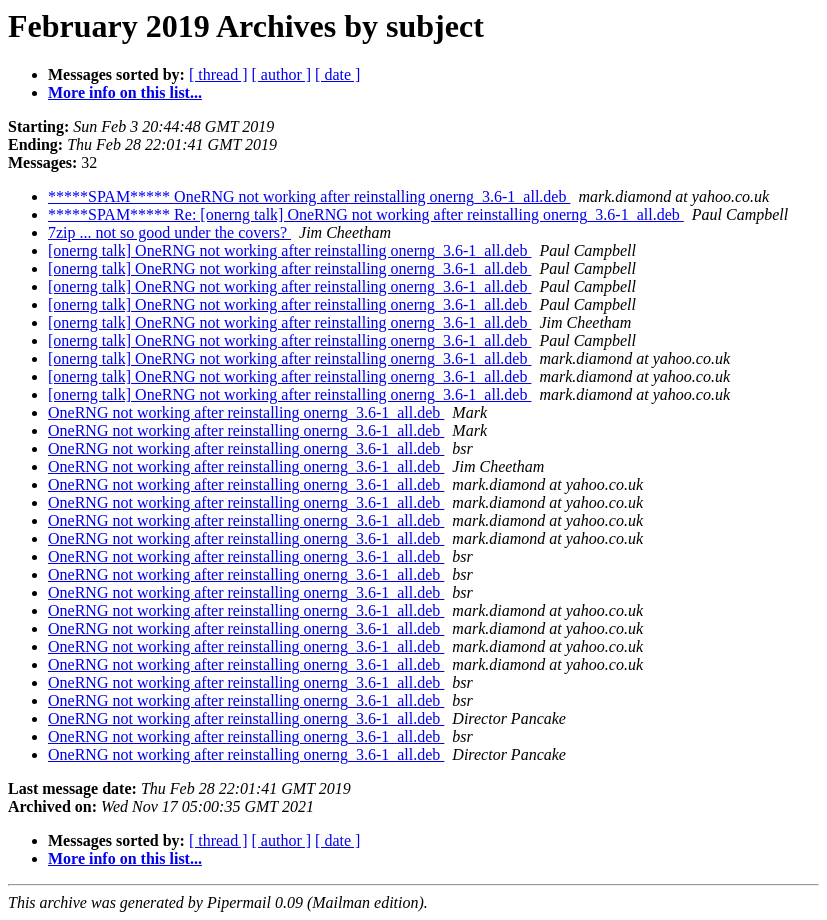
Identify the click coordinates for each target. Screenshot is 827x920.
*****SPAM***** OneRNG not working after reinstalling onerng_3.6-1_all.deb (309, 196)
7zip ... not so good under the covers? (169, 232)
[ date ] (337, 74)
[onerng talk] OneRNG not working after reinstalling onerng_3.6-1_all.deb (289, 250)
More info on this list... (125, 92)
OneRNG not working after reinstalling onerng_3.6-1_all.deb (246, 412)
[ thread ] (218, 74)
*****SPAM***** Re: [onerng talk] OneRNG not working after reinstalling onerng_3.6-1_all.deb (366, 214)
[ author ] (282, 74)
